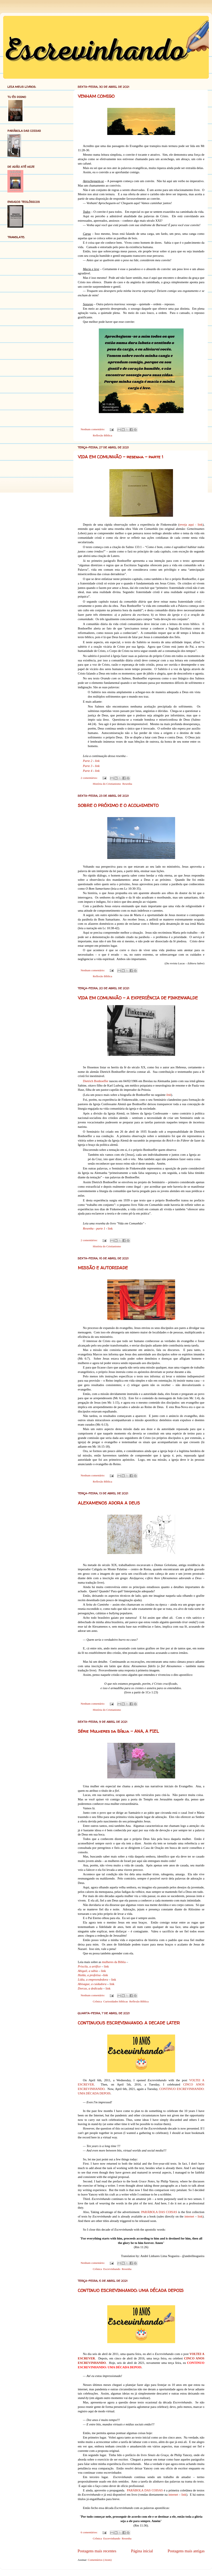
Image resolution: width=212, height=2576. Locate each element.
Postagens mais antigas (186, 2551)
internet (189, 2216)
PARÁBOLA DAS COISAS (159, 2212)
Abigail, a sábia (88, 1971)
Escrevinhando (111, 2269)
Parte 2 (87, 760)
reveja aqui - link (191, 524)
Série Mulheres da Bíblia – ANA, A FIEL (118, 1731)
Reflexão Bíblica (102, 435)
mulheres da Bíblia (114, 1962)
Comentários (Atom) (100, 2559)
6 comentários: (89, 2532)
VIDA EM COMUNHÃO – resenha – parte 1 (120, 457)
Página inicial (142, 2551)
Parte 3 (87, 766)
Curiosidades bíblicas (115, 2001)
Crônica (97, 2001)
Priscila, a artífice (89, 1966)
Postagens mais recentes (97, 2551)
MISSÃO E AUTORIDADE (103, 1268)
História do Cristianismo (107, 783)
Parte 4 (87, 770)
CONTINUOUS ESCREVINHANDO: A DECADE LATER (129, 2023)
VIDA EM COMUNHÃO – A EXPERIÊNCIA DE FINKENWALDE (138, 998)
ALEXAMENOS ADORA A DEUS (109, 1503)
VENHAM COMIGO (96, 96)
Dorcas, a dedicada (90, 1988)
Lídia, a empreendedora (93, 1979)
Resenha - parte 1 (94, 1228)
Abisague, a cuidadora (92, 1984)
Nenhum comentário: (93, 429)
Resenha (127, 783)
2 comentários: (89, 777)
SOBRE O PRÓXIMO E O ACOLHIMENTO (118, 805)
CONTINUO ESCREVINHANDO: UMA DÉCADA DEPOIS (131, 2290)
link (97, 760)
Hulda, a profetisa (89, 1975)
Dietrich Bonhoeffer (95, 1081)
